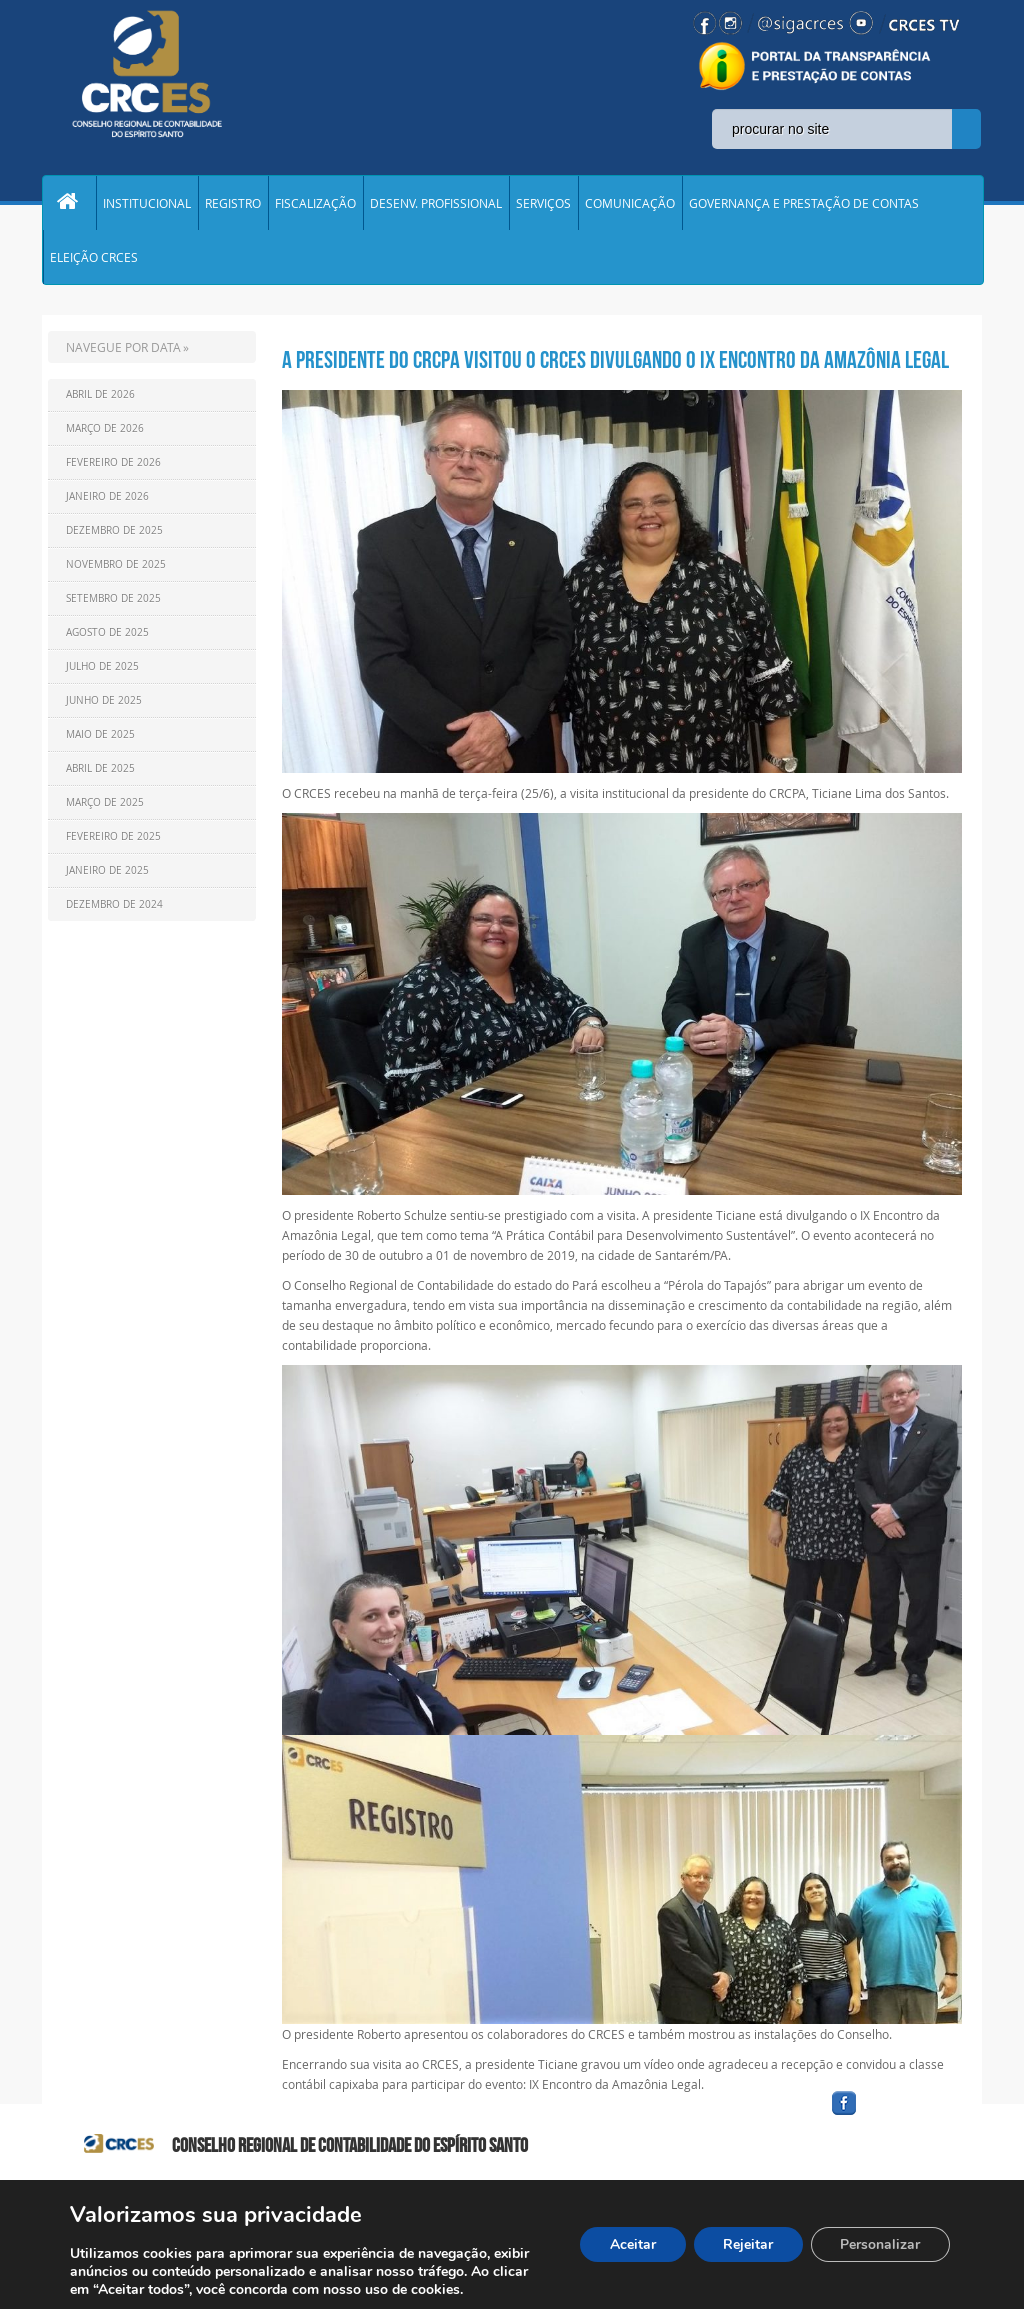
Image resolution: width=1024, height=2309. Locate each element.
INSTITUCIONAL (147, 204)
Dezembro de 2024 (114, 908)
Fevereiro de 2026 (113, 466)
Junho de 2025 (104, 704)
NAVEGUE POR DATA (123, 351)
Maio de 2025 (100, 738)
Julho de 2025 (102, 670)
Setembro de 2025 (113, 602)
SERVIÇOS (543, 204)
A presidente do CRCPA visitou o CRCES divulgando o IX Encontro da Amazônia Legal (615, 364)
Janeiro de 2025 (107, 874)
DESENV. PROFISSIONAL (436, 204)
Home (69, 204)
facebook (892, 2118)
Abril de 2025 (100, 772)
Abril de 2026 (100, 398)
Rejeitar (747, 2244)
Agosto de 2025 (107, 636)
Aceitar (631, 2244)
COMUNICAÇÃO (630, 204)
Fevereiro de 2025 (113, 840)
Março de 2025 (105, 806)
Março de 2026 (105, 432)
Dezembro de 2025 (114, 534)
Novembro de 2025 (116, 568)
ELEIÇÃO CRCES (94, 260)
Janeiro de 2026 (107, 500)
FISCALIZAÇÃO (315, 204)
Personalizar (880, 2244)
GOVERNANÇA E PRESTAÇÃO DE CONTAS (804, 204)
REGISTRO (233, 204)
